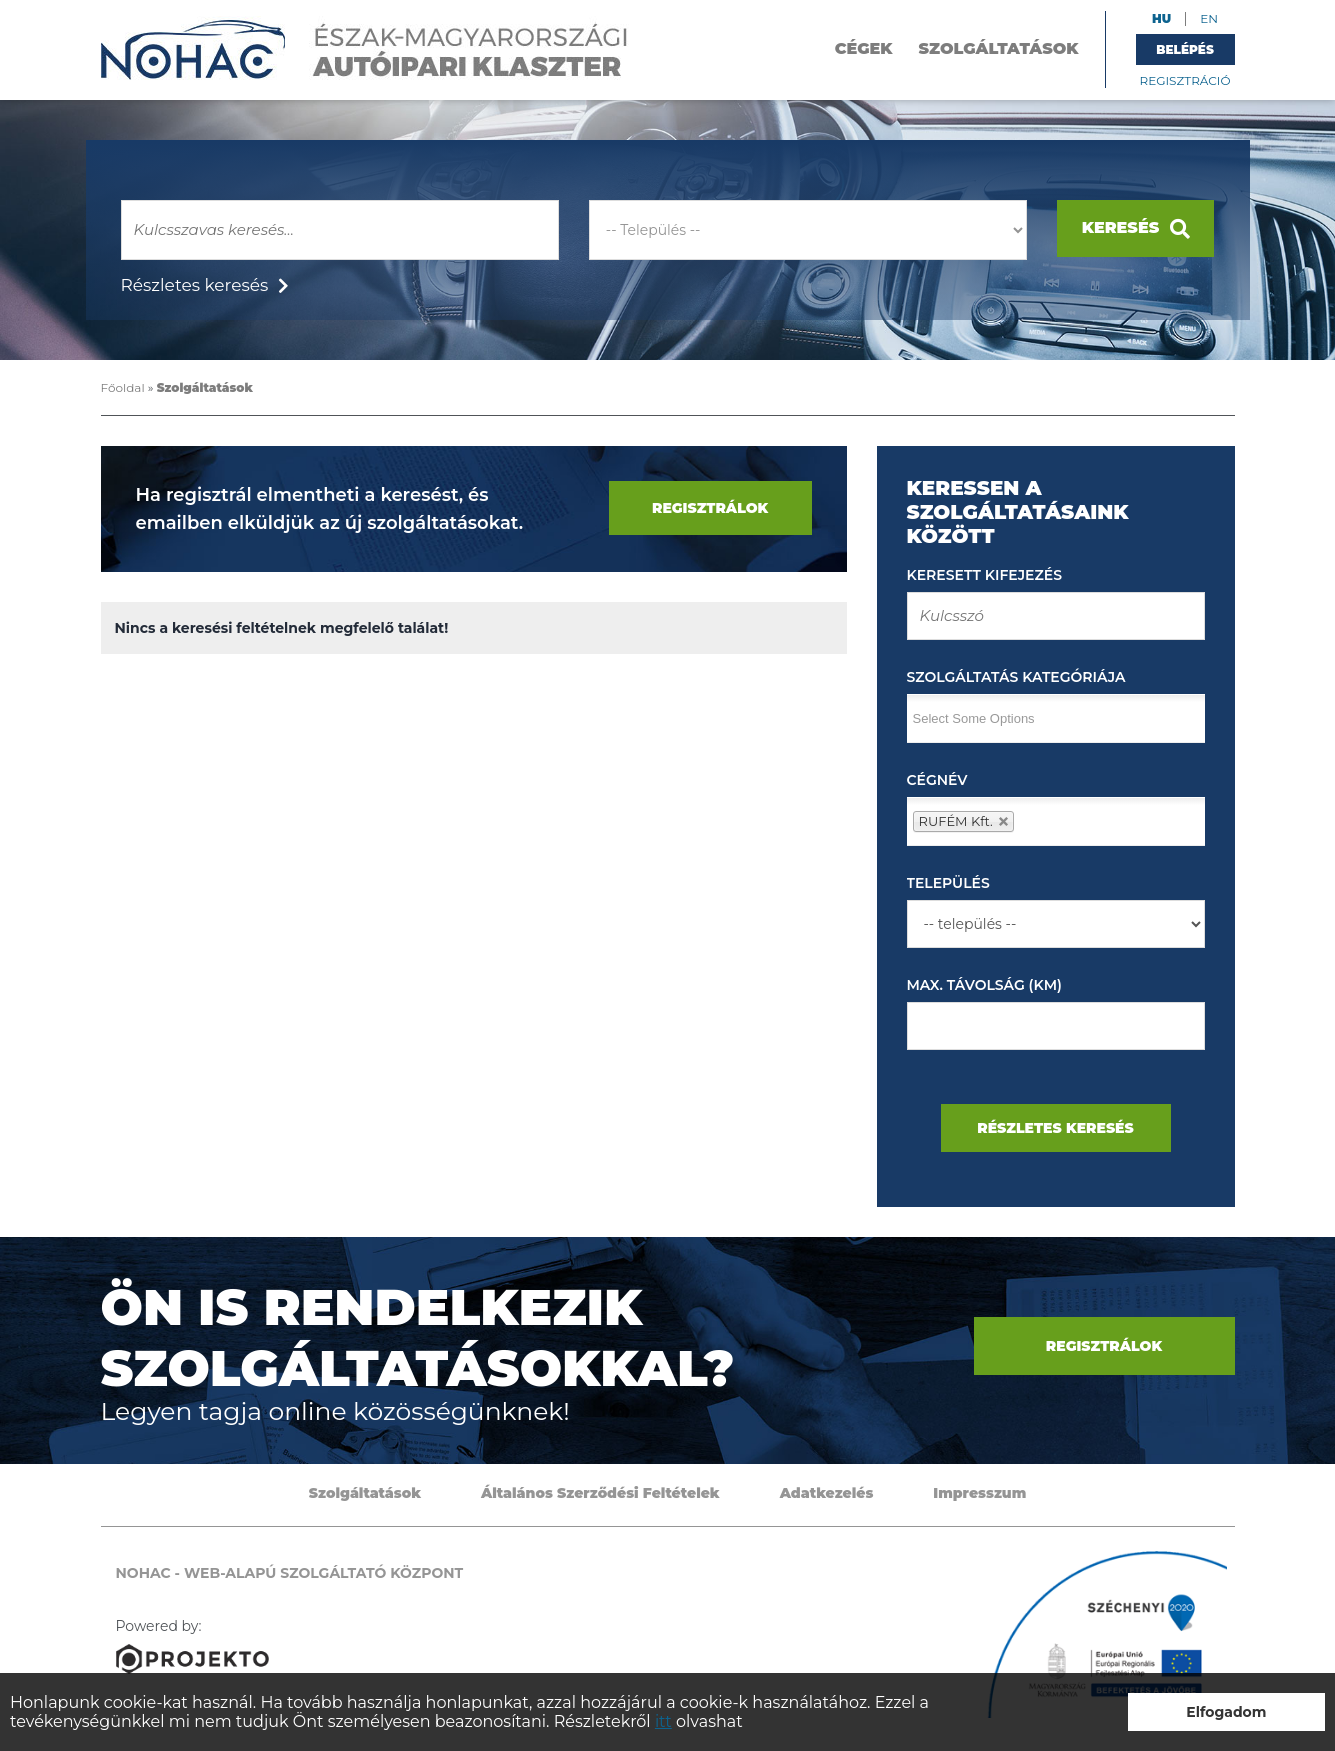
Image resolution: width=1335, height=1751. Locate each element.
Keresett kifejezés (984, 575)
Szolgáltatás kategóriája (1016, 677)
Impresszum (979, 1493)
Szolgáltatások (999, 48)
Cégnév (937, 780)
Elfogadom (1226, 1712)
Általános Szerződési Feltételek (600, 1493)
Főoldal (123, 387)
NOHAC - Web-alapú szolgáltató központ (365, 50)
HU (1161, 18)
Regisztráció (1184, 80)
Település (948, 883)
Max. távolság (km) (984, 985)
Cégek (864, 48)
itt (663, 1721)
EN (1209, 18)
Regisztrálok (710, 508)
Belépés (1185, 49)
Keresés (1136, 228)
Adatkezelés (827, 1493)
